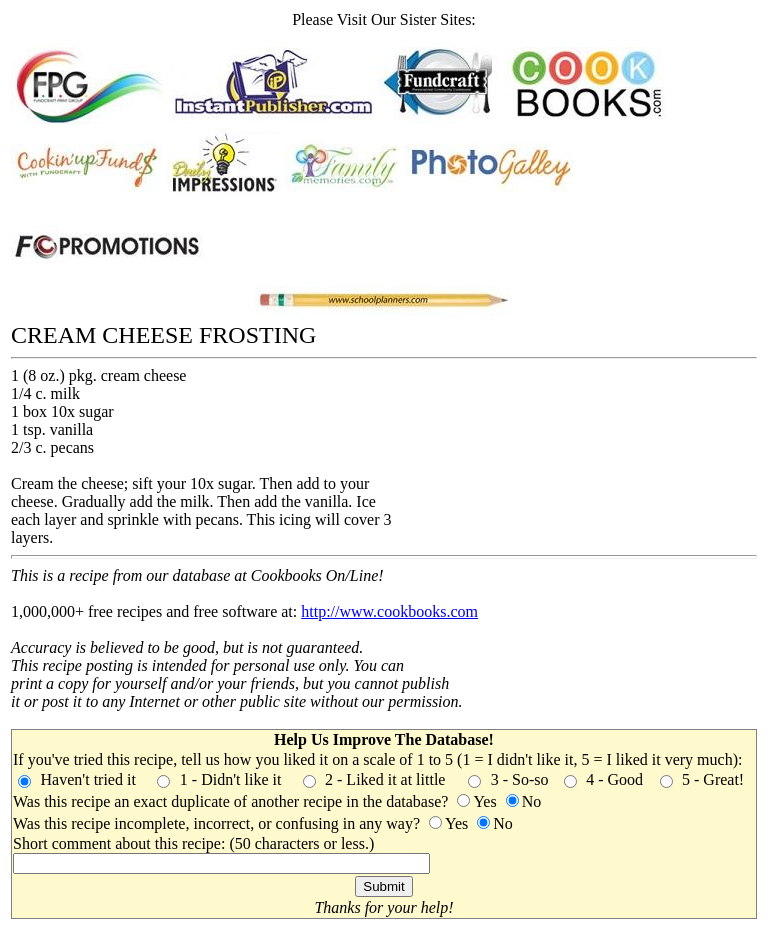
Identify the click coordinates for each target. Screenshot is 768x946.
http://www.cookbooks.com (389, 611)
